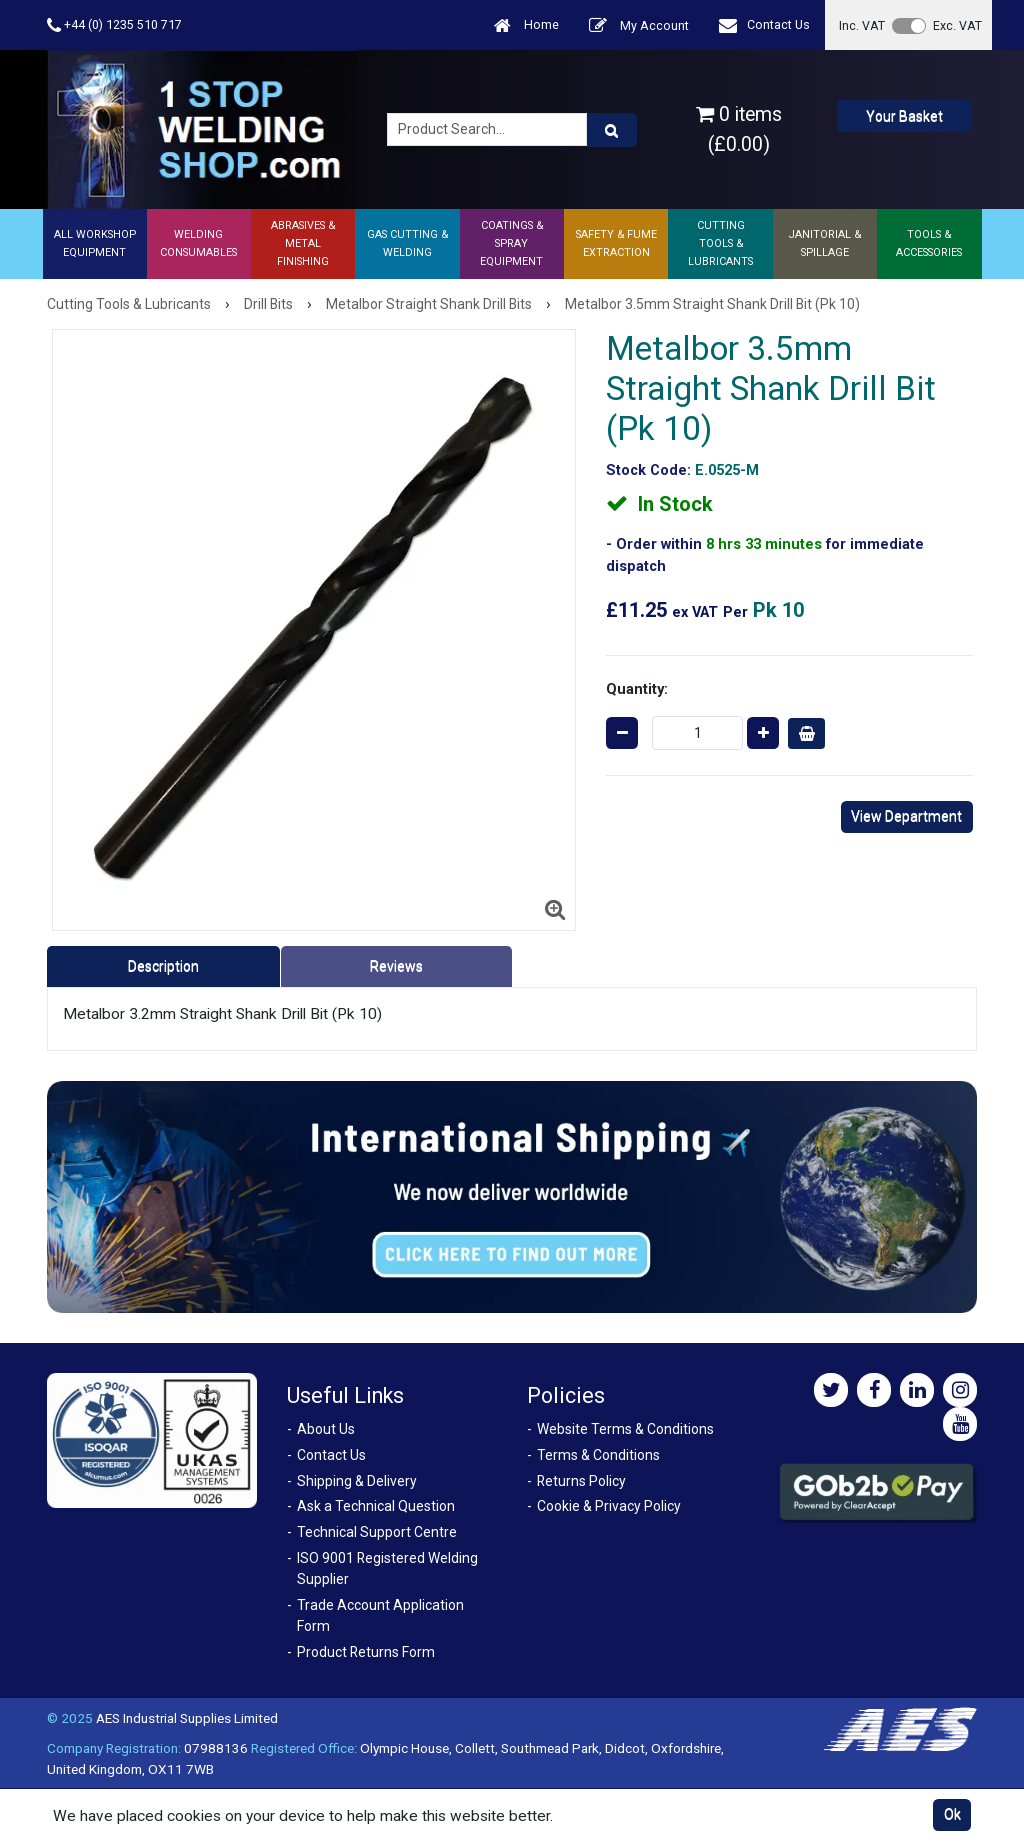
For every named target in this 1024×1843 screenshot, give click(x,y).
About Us (326, 1429)
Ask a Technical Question (376, 1506)
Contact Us (764, 25)
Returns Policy (581, 1481)
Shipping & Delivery (357, 1481)
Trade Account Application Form (380, 1615)
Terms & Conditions (598, 1455)
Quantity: (637, 689)
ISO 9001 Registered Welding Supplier (387, 1568)
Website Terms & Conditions (625, 1429)
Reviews (396, 966)
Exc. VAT (957, 25)
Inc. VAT (862, 25)
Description (163, 966)
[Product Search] (612, 130)
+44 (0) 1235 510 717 (114, 25)
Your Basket (904, 116)
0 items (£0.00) (739, 129)
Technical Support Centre (377, 1532)
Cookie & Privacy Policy (609, 1506)
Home (526, 25)
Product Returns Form (366, 1652)
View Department (906, 816)
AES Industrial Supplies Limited (187, 1718)
